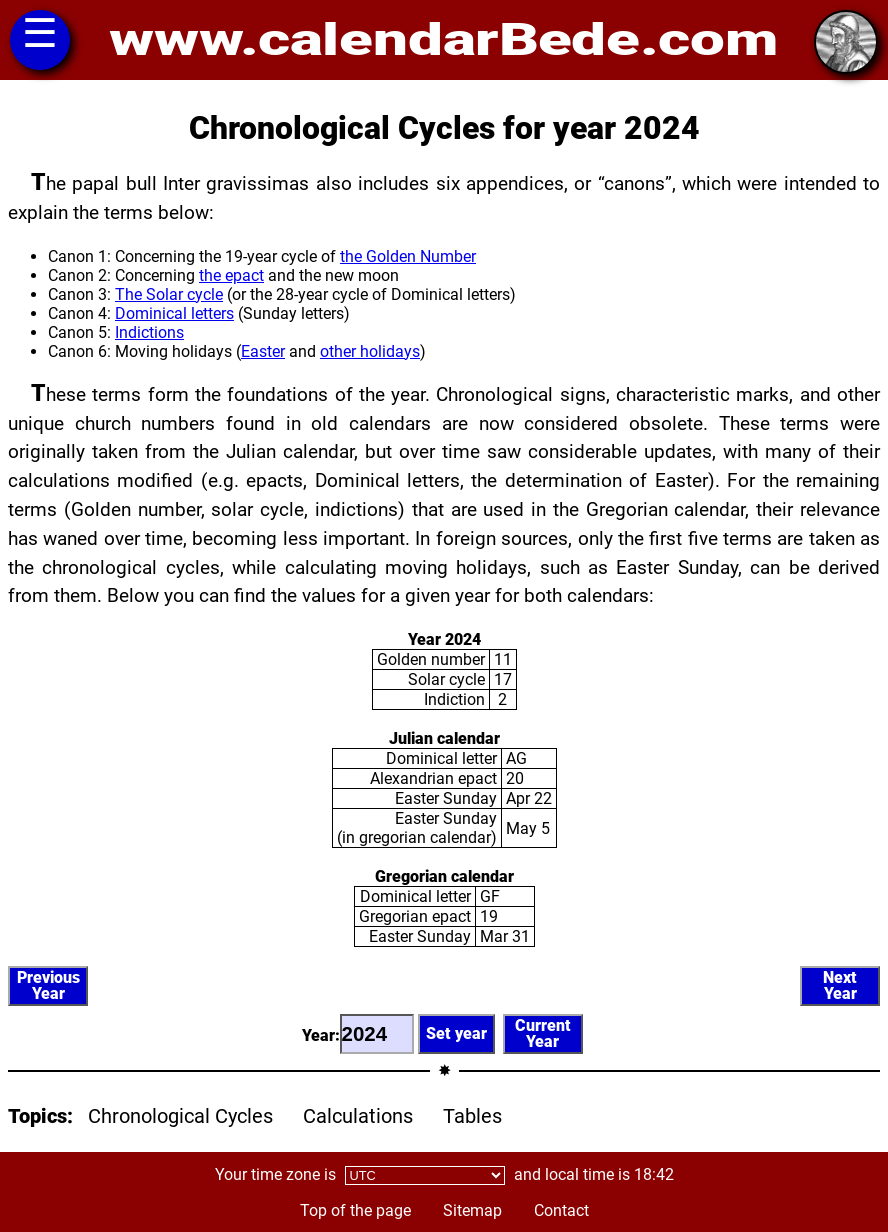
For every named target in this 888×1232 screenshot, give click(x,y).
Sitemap (472, 1210)
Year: (358, 1034)
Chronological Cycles (180, 1116)
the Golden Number (408, 256)
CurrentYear (543, 1033)
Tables (472, 1116)
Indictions (149, 332)
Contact (561, 1210)
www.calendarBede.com (443, 40)
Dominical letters (174, 313)
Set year (456, 1033)
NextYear (840, 985)
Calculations (358, 1116)
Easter (263, 351)
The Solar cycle (169, 294)
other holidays (370, 351)
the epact (231, 275)
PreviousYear (48, 985)
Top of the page (355, 1210)
